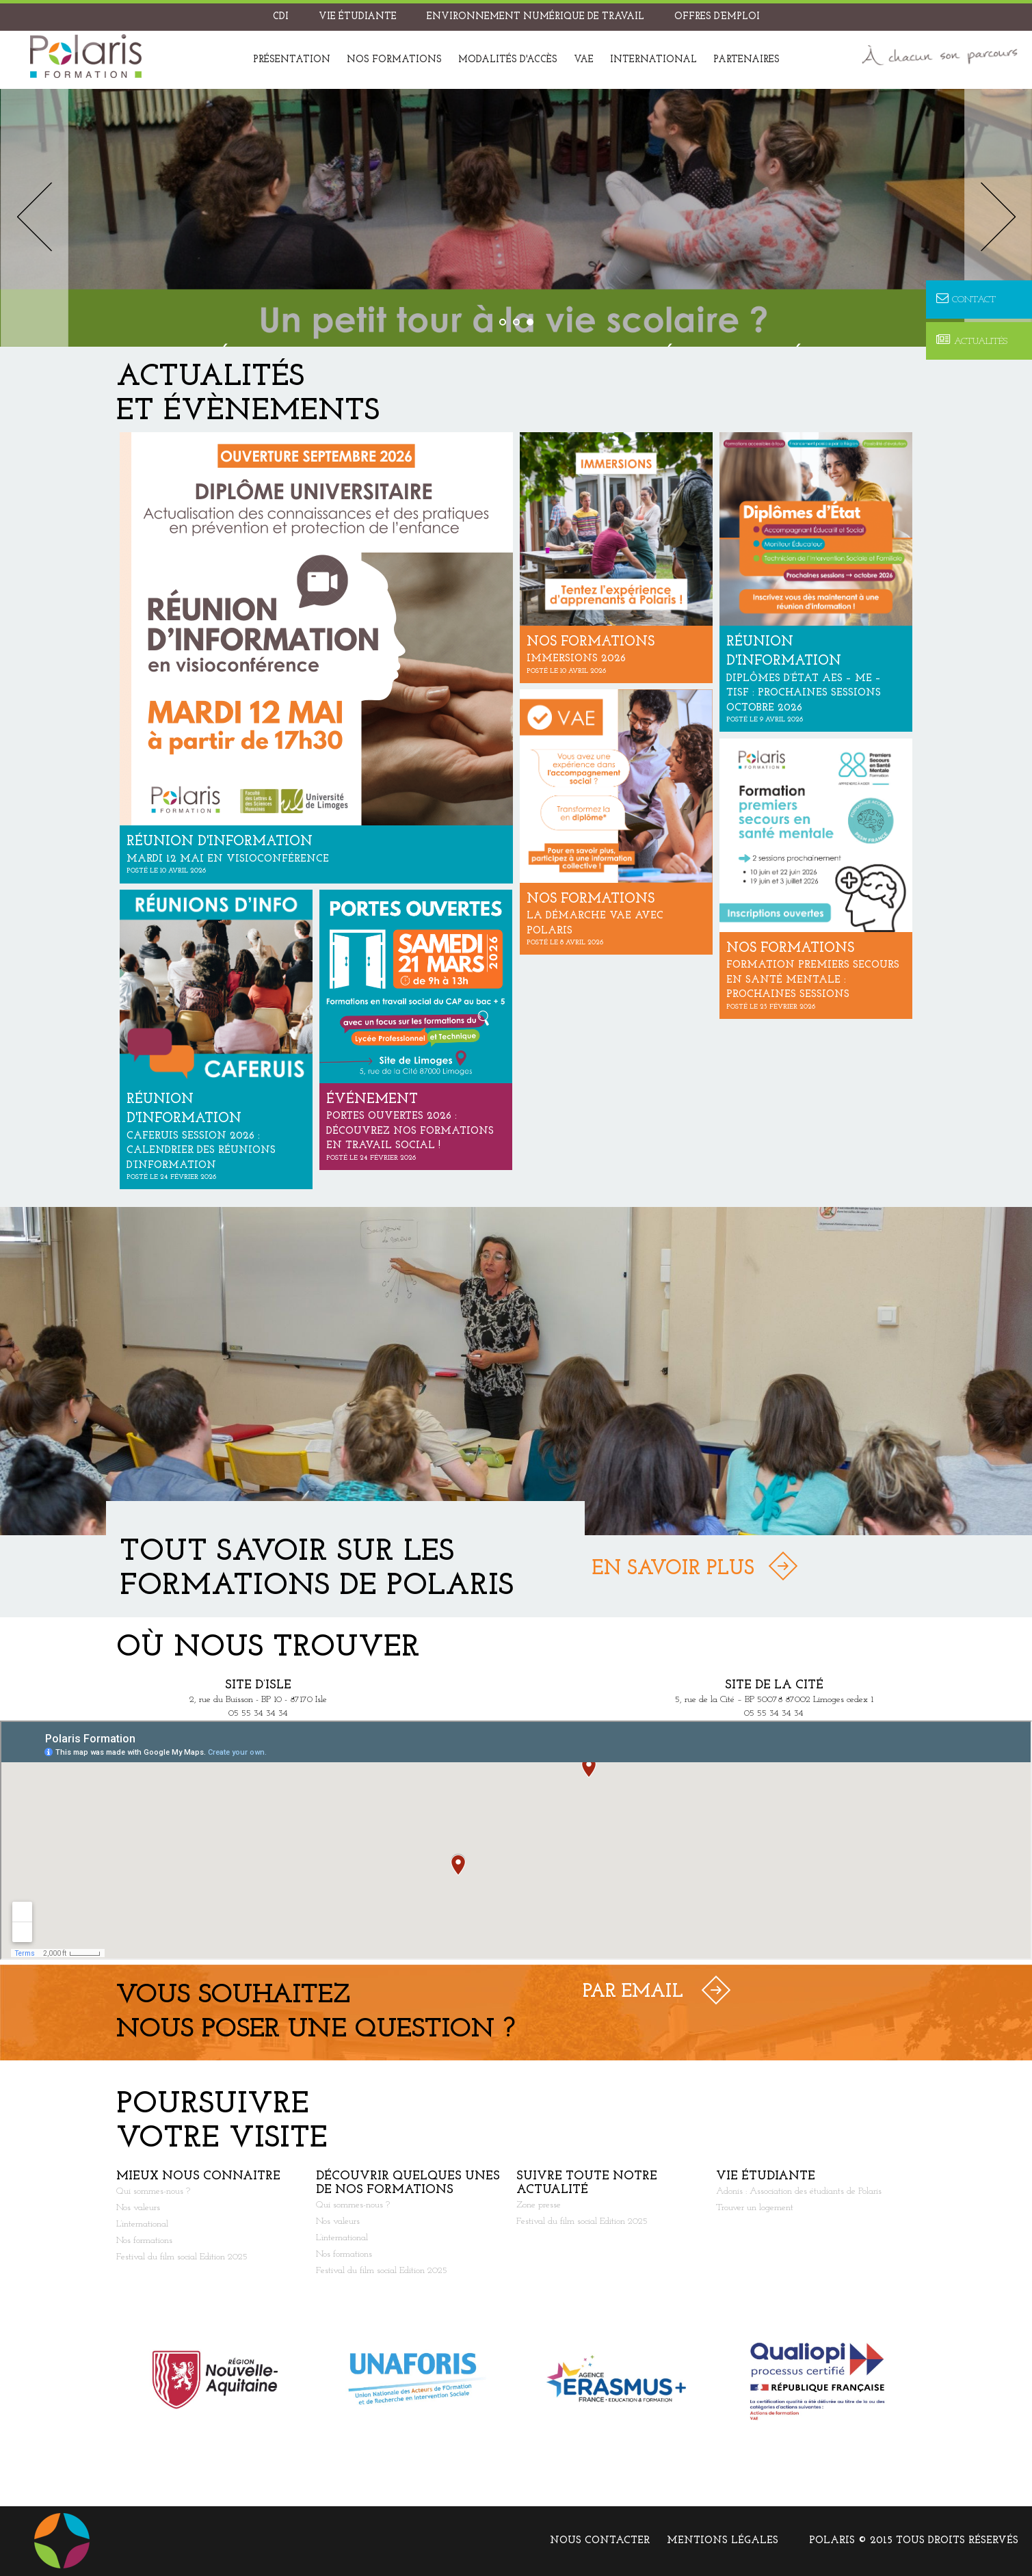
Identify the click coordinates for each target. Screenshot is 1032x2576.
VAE (584, 60)
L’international (142, 2224)
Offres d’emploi (717, 17)
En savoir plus (673, 1569)
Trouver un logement (754, 2208)
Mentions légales (722, 2541)
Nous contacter (600, 2541)
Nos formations (394, 60)
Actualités (971, 340)
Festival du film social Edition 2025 (182, 2257)
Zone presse (538, 2205)
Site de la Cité (774, 1685)
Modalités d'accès (507, 60)
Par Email (633, 1992)
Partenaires (746, 60)
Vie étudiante (358, 17)
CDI (281, 17)
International (653, 60)
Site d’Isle (258, 1685)
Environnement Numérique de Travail (535, 17)
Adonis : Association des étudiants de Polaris (799, 2191)
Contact (966, 299)
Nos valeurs (138, 2208)
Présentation (291, 60)
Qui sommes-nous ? (153, 2191)
